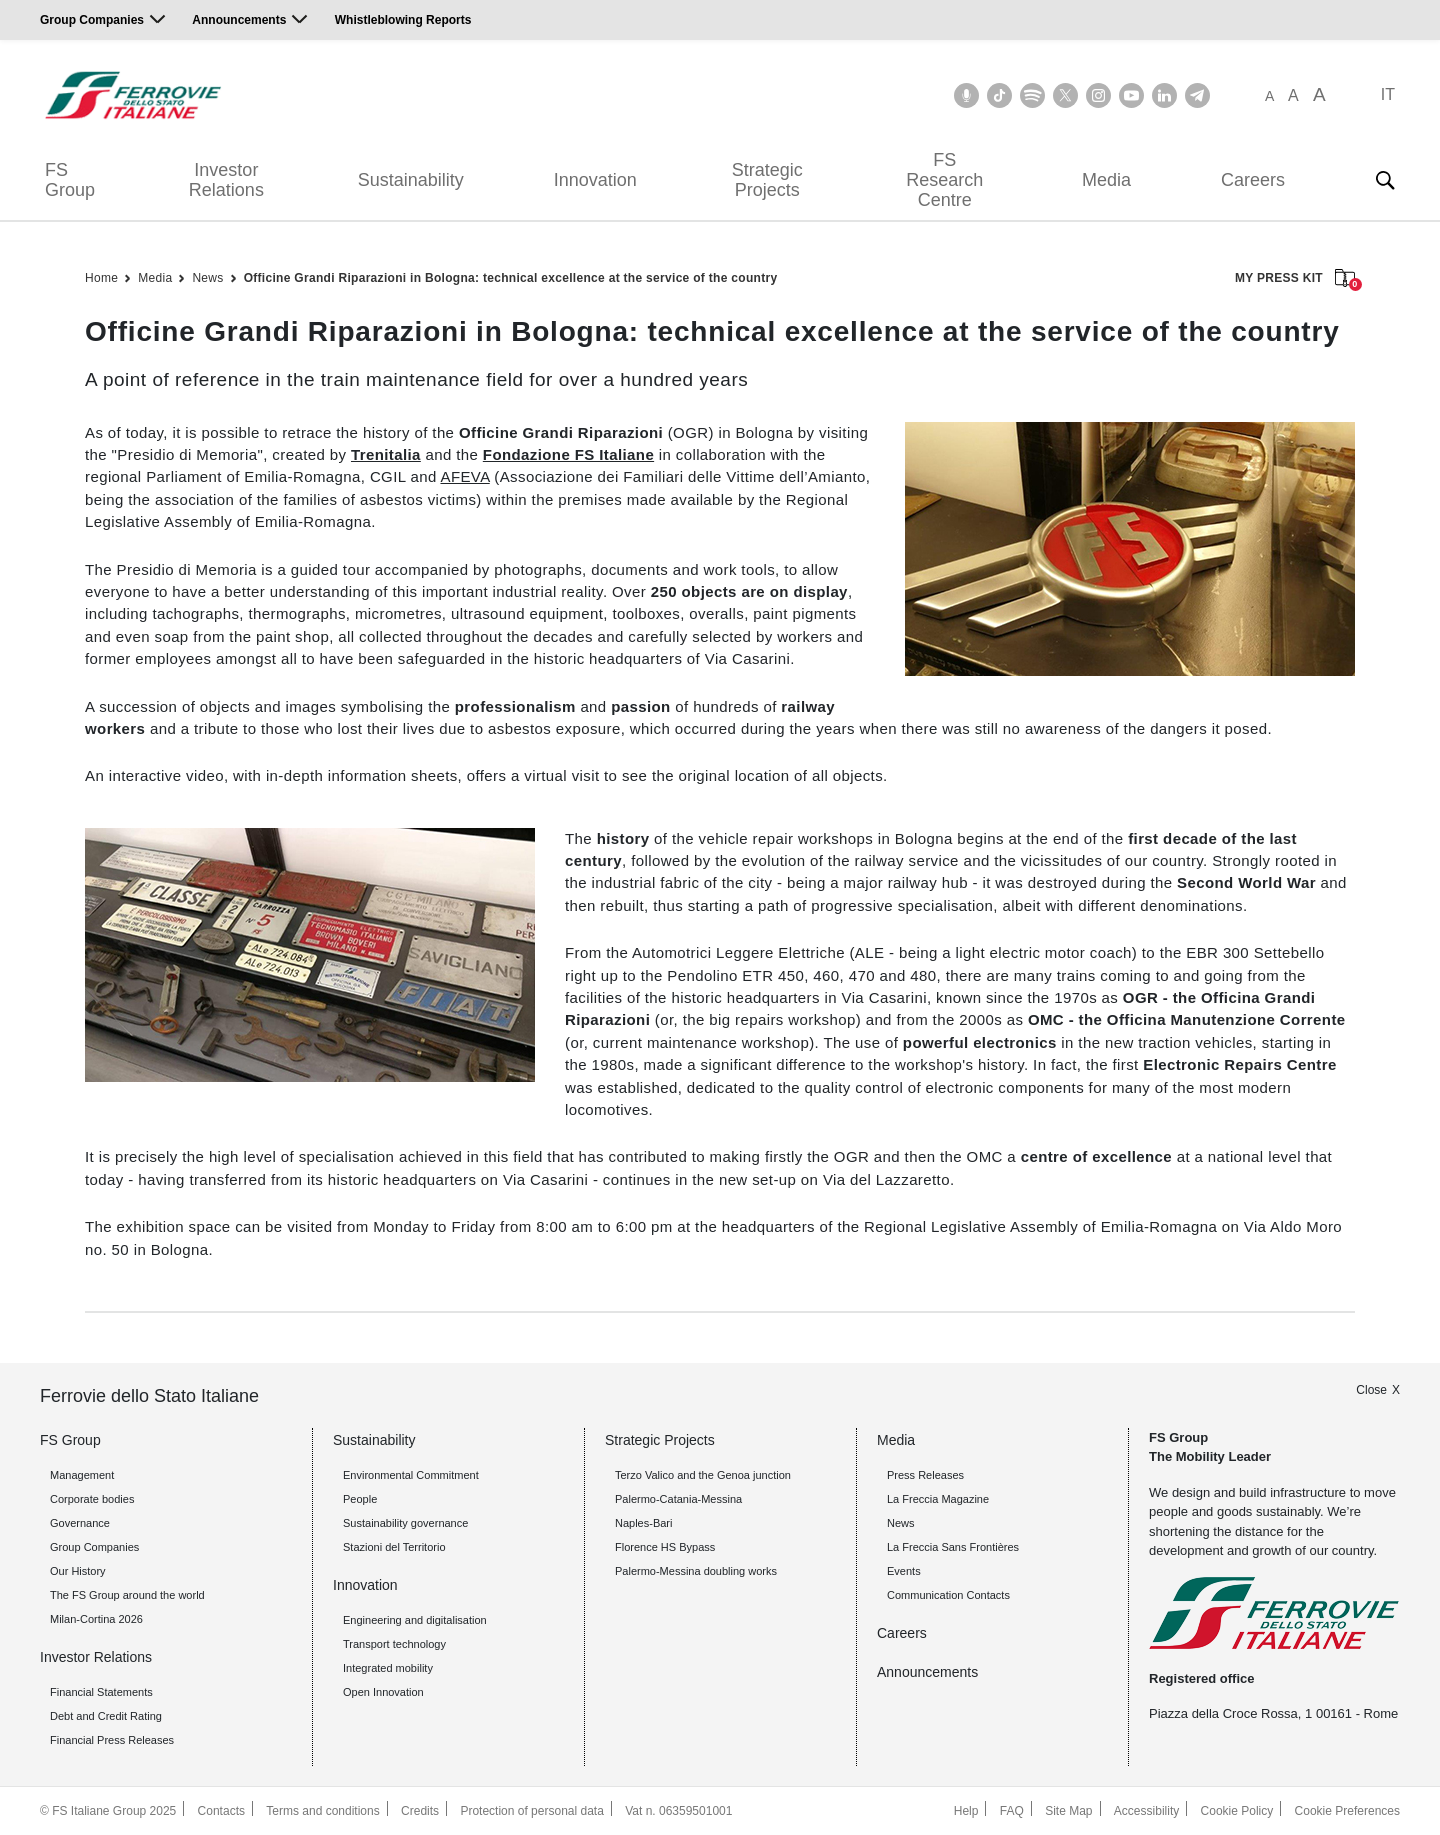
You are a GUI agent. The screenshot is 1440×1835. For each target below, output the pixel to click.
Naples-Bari (643, 1523)
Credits (420, 1811)
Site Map (1068, 1811)
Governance (80, 1523)
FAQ (1012, 1811)
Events (904, 1571)
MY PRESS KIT (1295, 279)
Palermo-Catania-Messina (678, 1499)
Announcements (239, 20)
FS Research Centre (944, 180)
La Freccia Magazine (938, 1499)
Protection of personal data (531, 1811)
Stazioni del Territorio (394, 1547)
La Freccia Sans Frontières (953, 1547)
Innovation (595, 180)
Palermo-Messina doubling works (696, 1571)
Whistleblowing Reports (403, 20)
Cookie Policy (1237, 1811)
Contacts (221, 1811)
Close (1371, 1390)
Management (82, 1475)
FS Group (70, 180)
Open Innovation (383, 1692)
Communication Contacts (948, 1595)
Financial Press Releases (112, 1740)
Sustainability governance (405, 1523)
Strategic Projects (767, 180)
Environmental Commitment (411, 1475)
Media (1106, 180)
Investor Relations (226, 180)
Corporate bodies (92, 1499)
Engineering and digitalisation (415, 1620)
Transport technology (394, 1644)
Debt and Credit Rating (106, 1716)
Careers (1253, 180)
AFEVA (464, 476)
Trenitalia (386, 454)
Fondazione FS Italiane (568, 454)
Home (101, 278)
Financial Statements (101, 1692)
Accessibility (1146, 1811)
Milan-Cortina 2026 (96, 1619)
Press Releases (925, 1475)
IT (1388, 94)
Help (966, 1811)
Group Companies (92, 20)
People (360, 1499)
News (207, 278)
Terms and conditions (322, 1811)
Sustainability (411, 180)
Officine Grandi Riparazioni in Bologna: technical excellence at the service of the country (511, 278)
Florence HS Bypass (665, 1547)
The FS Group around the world (127, 1595)
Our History (78, 1571)
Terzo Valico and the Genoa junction (703, 1475)
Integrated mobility (388, 1668)
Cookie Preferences (1347, 1811)
